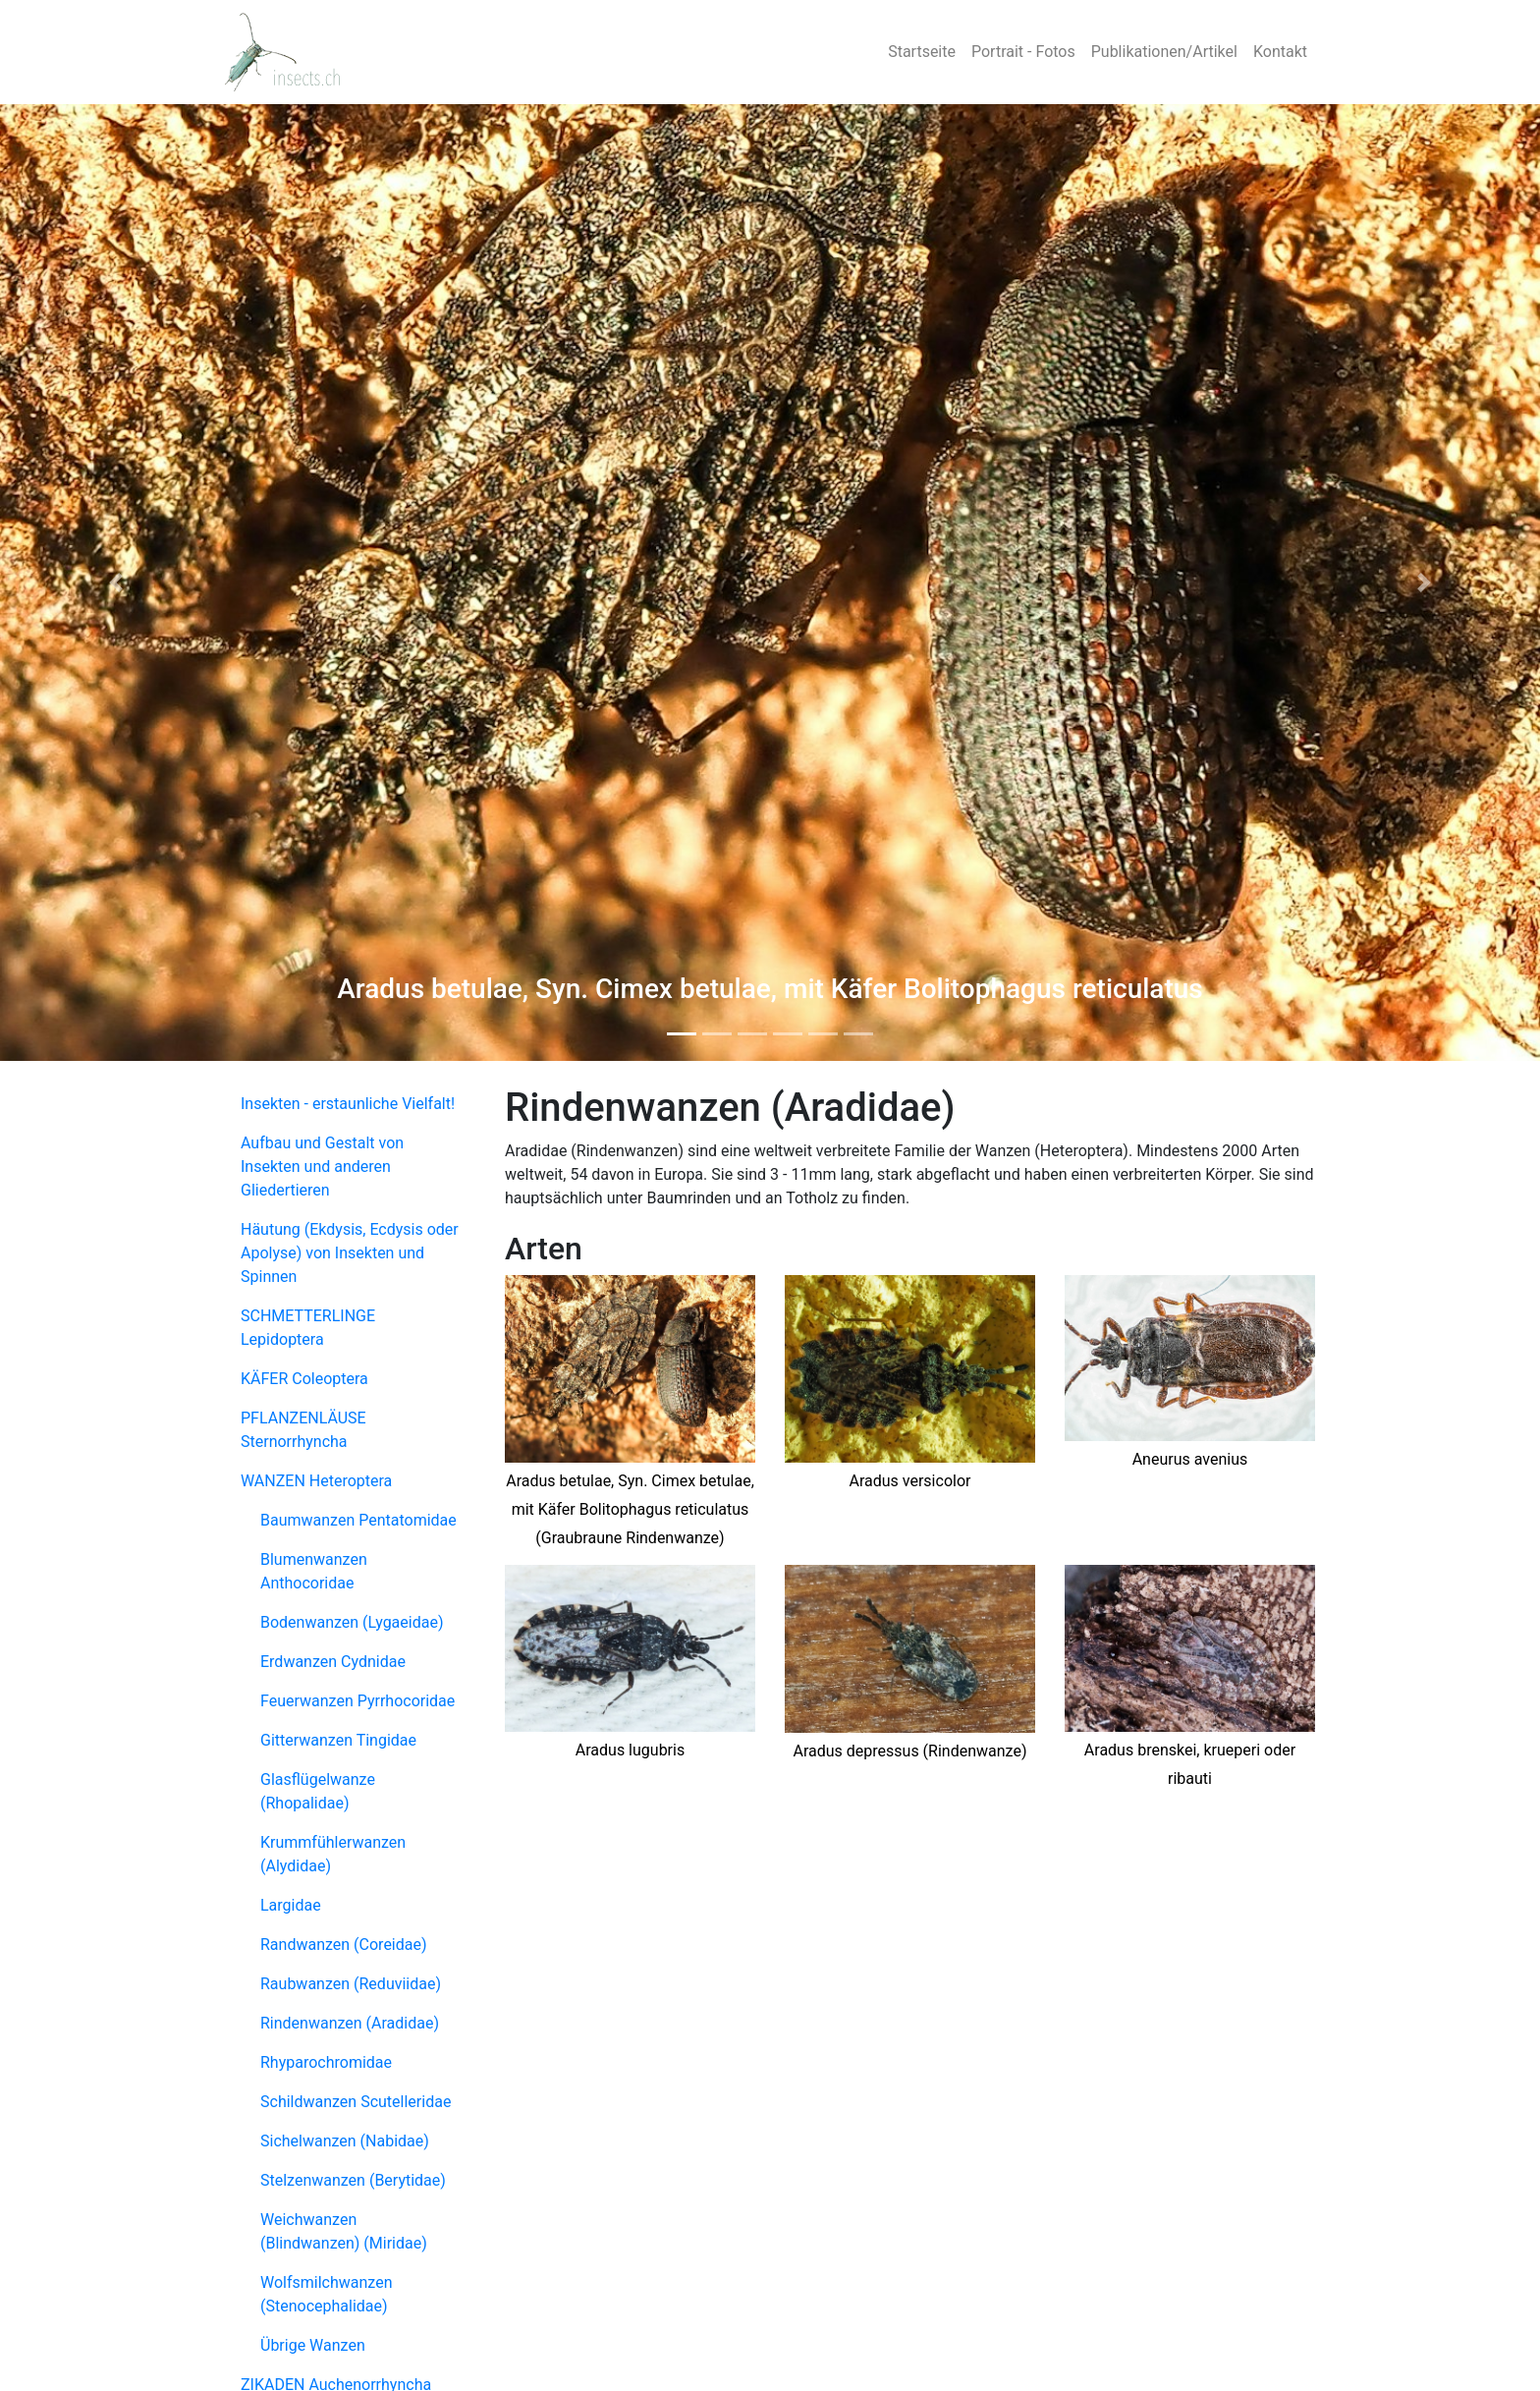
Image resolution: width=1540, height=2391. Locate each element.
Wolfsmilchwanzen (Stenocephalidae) (326, 2294)
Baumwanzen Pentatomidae (358, 1520)
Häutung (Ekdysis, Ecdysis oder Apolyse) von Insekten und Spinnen (350, 1253)
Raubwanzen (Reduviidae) (350, 1983)
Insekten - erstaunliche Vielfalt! (348, 1103)
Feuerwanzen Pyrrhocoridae (357, 1701)
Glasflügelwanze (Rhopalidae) (317, 1791)
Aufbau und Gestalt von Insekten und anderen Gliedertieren (322, 1166)
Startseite (922, 51)
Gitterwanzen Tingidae (338, 1740)
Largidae (290, 1905)
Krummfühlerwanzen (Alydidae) (333, 1854)
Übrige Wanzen (312, 2345)
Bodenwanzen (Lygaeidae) (351, 1622)
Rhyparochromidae (326, 2062)
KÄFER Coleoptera (304, 1378)
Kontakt (1280, 51)
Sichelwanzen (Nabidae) (344, 2141)
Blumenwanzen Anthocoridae (313, 1571)
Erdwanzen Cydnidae (333, 1661)
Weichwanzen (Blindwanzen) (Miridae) (343, 2231)
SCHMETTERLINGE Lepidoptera (308, 1328)
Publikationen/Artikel (1164, 51)
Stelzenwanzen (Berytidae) (353, 2180)
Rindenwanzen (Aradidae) (349, 2023)
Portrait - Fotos (1023, 51)
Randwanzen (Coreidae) (343, 1944)
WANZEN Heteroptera (316, 1481)
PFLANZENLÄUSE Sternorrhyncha (303, 1430)
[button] (115, 582)
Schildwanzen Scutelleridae (355, 2101)
